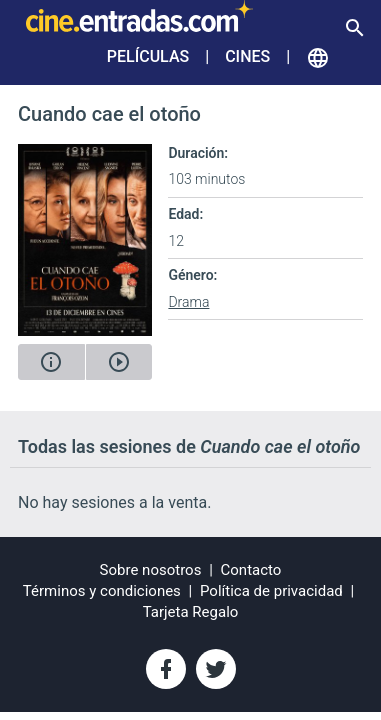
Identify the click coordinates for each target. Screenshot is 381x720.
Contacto (251, 570)
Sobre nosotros (151, 570)
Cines (247, 56)
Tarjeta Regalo (191, 612)
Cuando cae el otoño (109, 114)
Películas (148, 56)
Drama (188, 302)
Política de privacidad (271, 591)
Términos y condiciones (102, 591)
